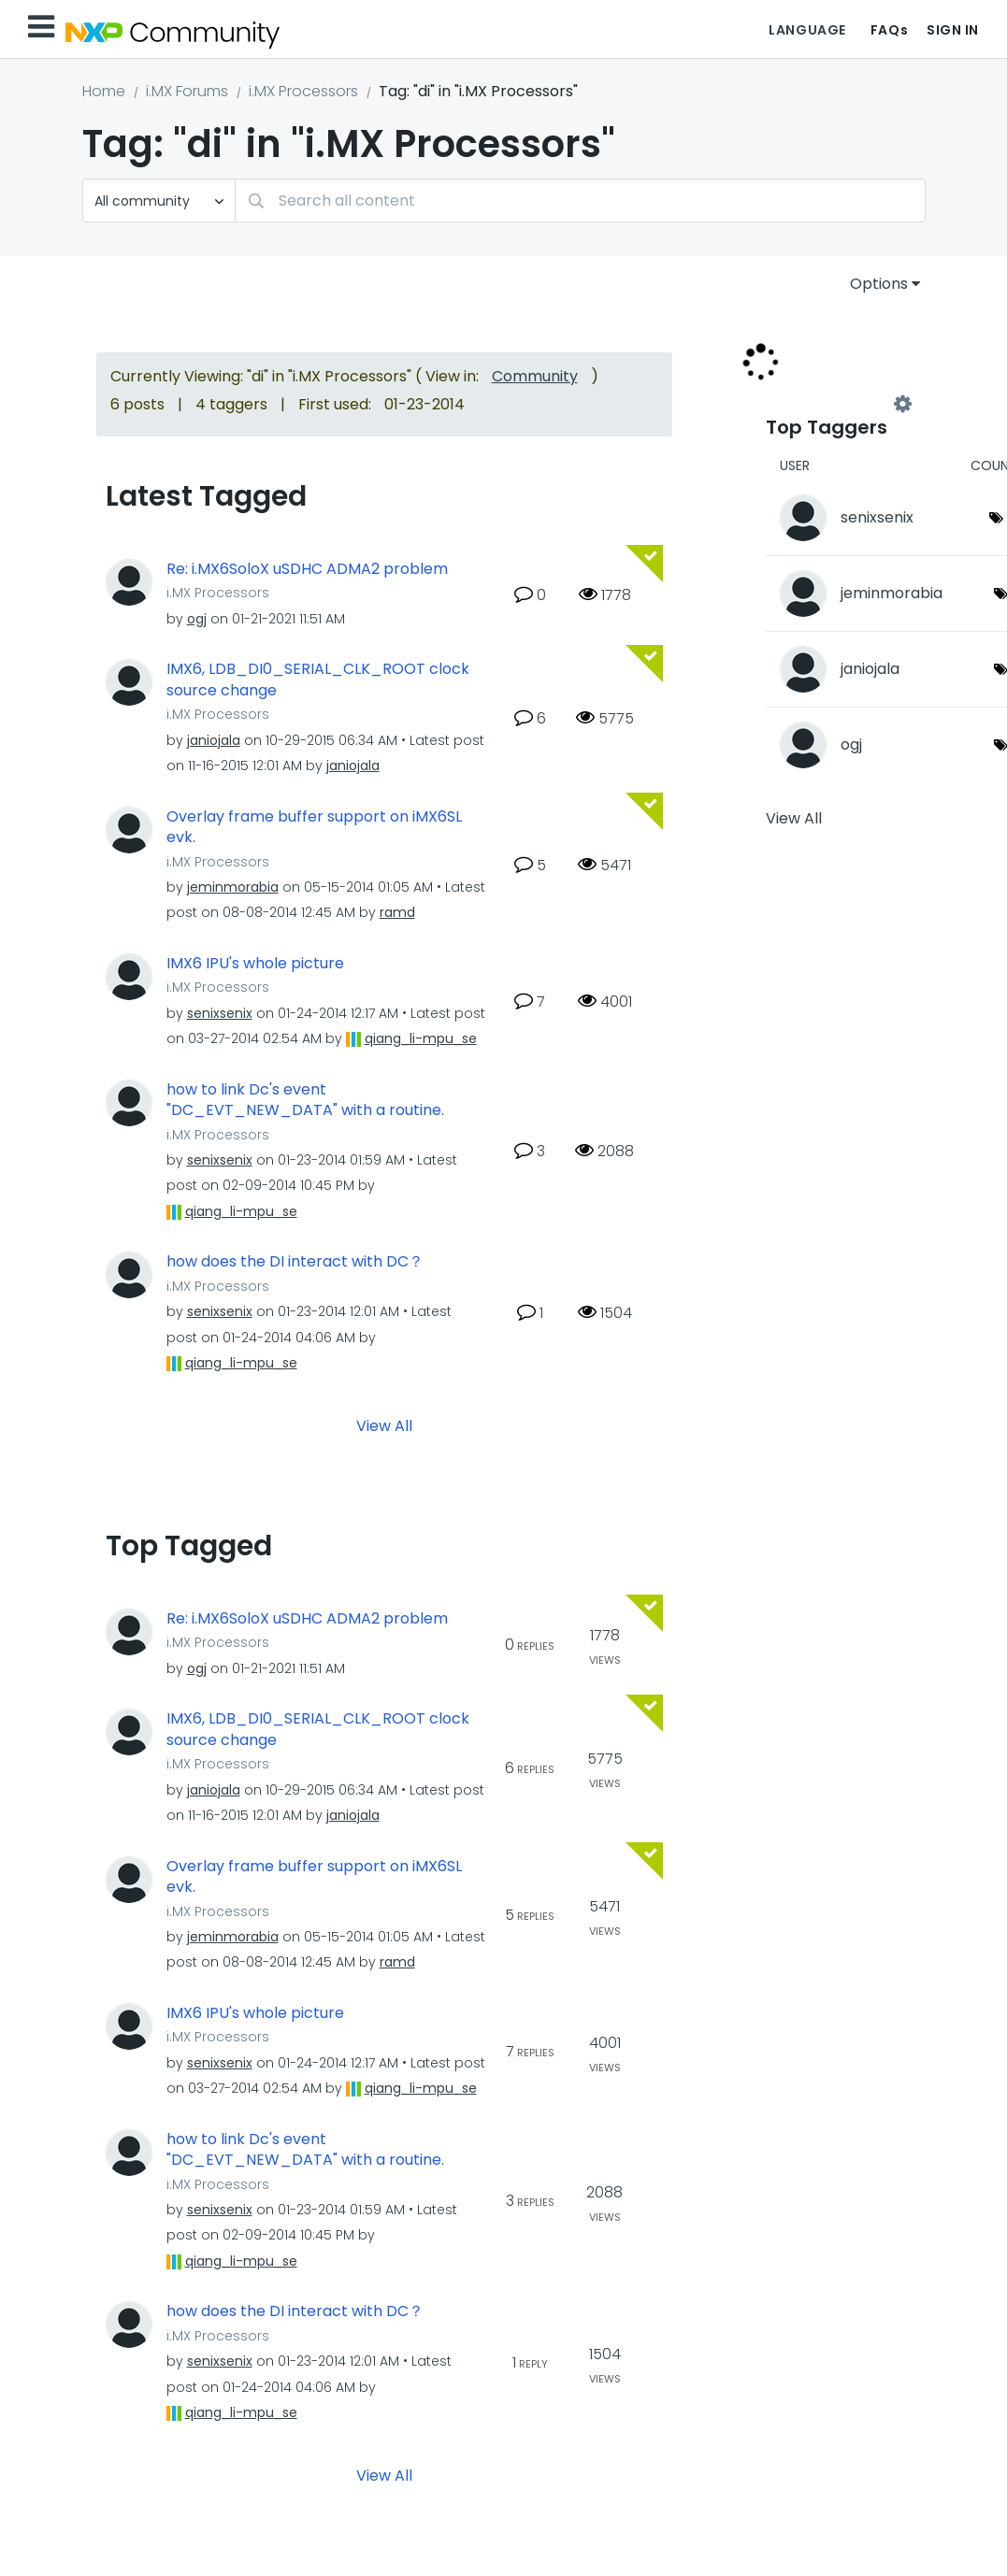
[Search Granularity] (159, 200)
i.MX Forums (187, 91)
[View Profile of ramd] (397, 912)
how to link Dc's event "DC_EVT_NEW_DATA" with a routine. (305, 1101)
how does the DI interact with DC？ (295, 1262)
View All (384, 1425)
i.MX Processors (303, 91)
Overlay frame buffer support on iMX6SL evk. (314, 828)
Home (103, 91)
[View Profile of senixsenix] (219, 1013)
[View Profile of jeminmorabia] (233, 887)
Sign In (953, 30)
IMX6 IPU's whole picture (255, 963)
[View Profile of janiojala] (213, 740)
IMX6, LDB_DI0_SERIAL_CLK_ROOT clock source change (317, 680)
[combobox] (580, 200)
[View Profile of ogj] (197, 618)
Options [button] (879, 283)
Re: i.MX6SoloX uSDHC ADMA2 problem (307, 569)
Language (807, 30)
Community (535, 376)
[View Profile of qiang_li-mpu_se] (421, 1038)
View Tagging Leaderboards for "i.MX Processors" (834, 403)
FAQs (889, 30)
